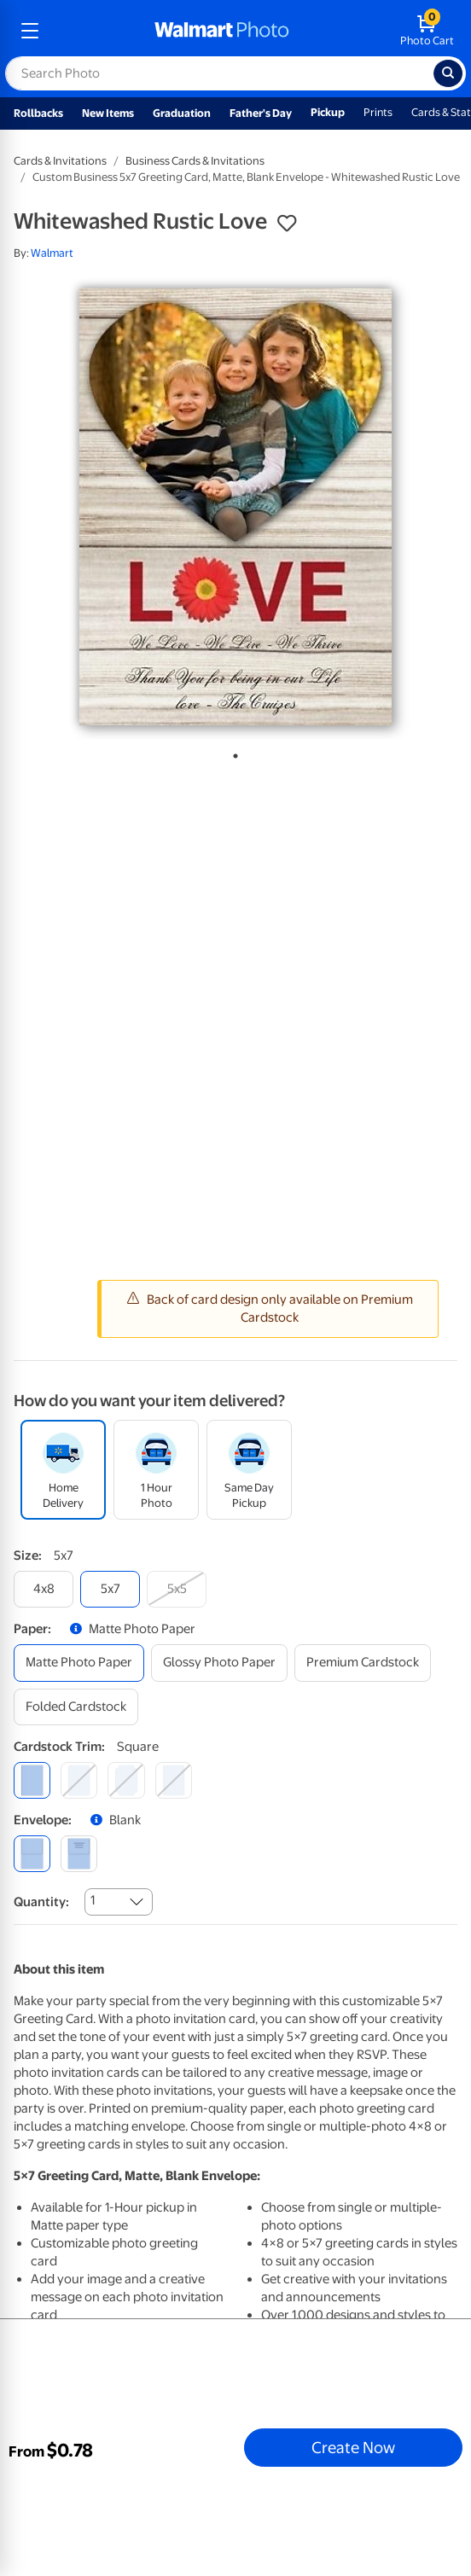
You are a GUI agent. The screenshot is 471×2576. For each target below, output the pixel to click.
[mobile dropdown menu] (30, 31)
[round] (79, 1780)
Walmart (52, 253)
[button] (286, 223)
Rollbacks (38, 113)
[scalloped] (173, 1780)
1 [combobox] (92, 1900)
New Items (108, 113)
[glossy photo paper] (219, 1662)
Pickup (328, 112)
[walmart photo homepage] (222, 31)
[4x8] (43, 1589)
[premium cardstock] (362, 1662)
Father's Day (261, 113)
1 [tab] (232, 752)
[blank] (32, 1853)
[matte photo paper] (79, 1662)
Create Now (353, 2447)
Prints (377, 112)
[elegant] (126, 1780)
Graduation (182, 113)
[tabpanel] (235, 507)
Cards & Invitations (60, 160)
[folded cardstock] (76, 1707)
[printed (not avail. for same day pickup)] (79, 1853)
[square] (32, 1780)
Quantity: (41, 1902)
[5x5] (176, 1589)
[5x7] (110, 1589)
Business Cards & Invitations (195, 160)
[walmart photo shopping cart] (427, 31)
